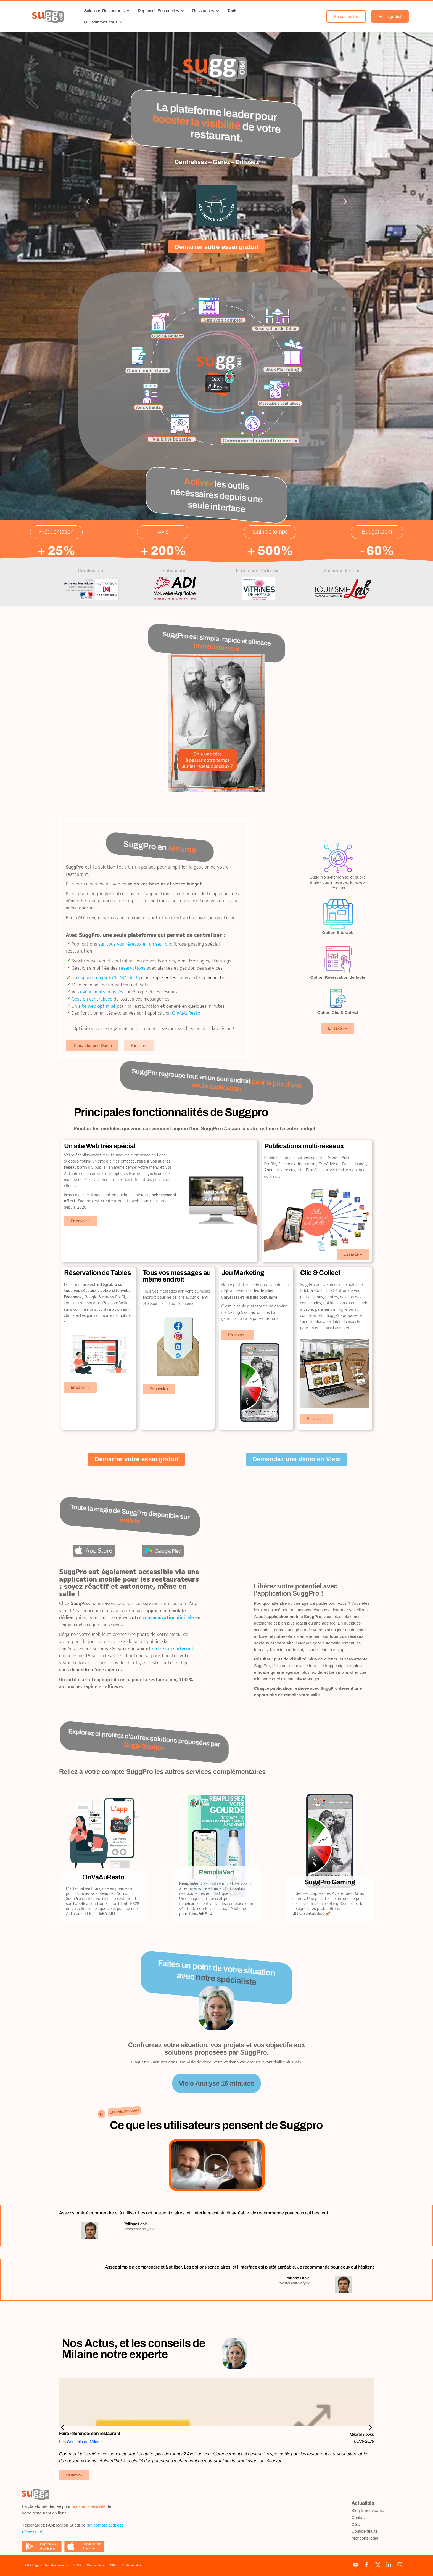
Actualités (363, 2503)
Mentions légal (365, 2537)
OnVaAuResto (186, 1013)
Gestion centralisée (92, 999)
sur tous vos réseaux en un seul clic (135, 944)
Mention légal (96, 2565)
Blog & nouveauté (368, 2510)
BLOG (77, 2565)
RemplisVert (216, 1872)
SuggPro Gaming (330, 1882)
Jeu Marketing (242, 1272)
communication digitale (168, 1617)
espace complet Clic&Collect (108, 978)
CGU (356, 2524)
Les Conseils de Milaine (81, 2441)
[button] (87, 201)
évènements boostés (101, 992)
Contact (359, 2517)
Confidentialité (365, 2531)
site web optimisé (97, 1006)
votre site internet (173, 1648)
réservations (132, 968)
